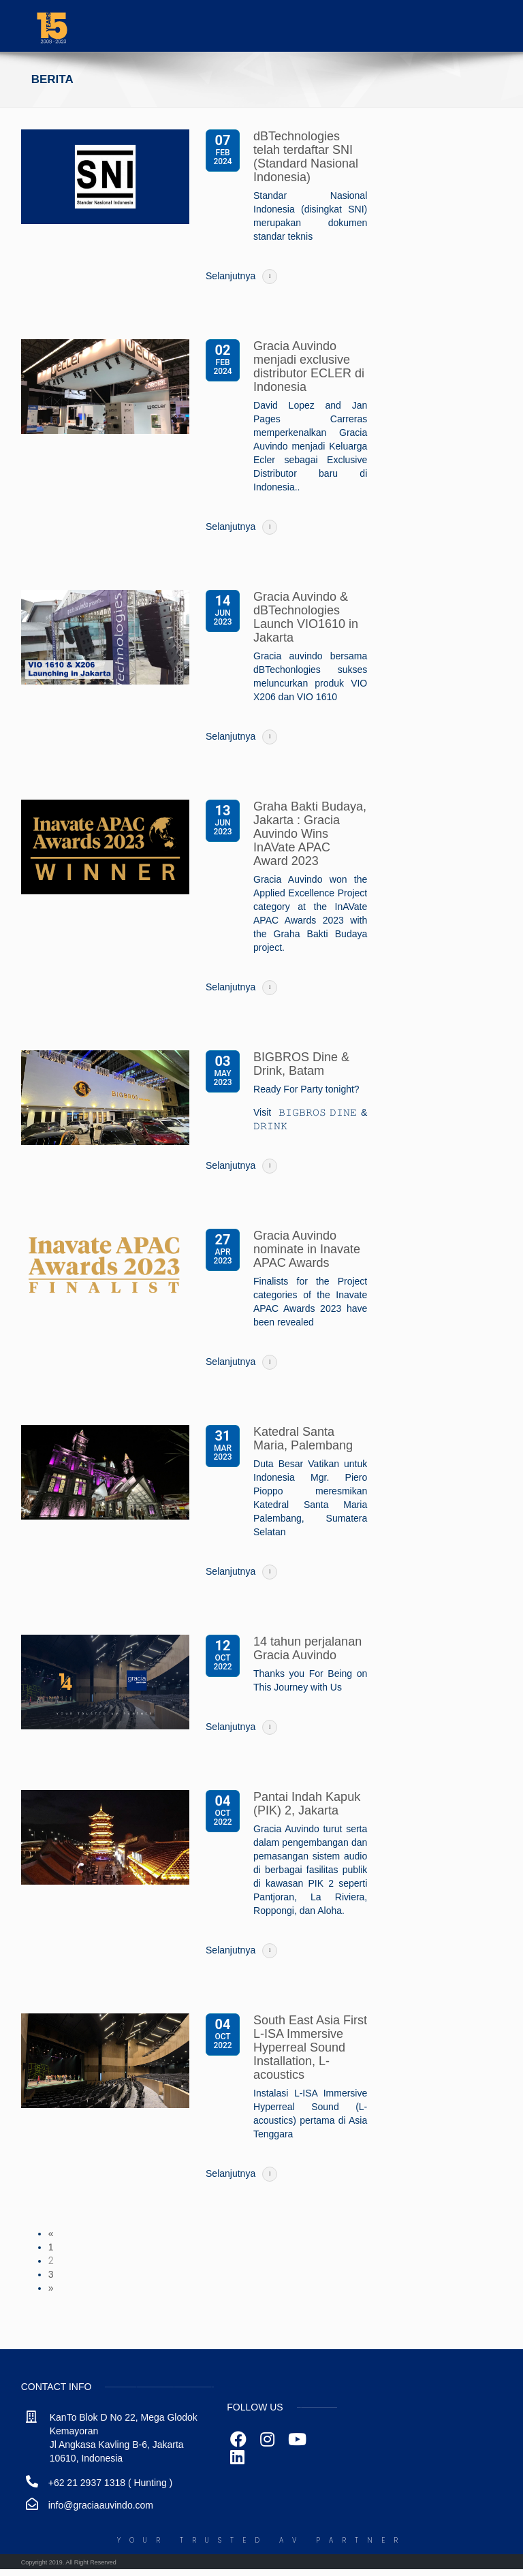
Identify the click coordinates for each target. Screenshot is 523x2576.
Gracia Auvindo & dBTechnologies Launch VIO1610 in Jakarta (305, 617)
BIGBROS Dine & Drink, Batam (301, 1064)
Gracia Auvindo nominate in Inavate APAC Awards (306, 1249)
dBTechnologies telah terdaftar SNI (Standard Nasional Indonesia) (305, 156)
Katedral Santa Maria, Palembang (303, 1438)
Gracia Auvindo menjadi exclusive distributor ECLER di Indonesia (308, 366)
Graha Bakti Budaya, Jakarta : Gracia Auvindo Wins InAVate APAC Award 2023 (309, 834)
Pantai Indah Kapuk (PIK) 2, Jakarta (306, 1803)
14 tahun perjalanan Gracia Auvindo (307, 1648)
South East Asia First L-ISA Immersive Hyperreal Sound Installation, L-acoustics (310, 2047)
